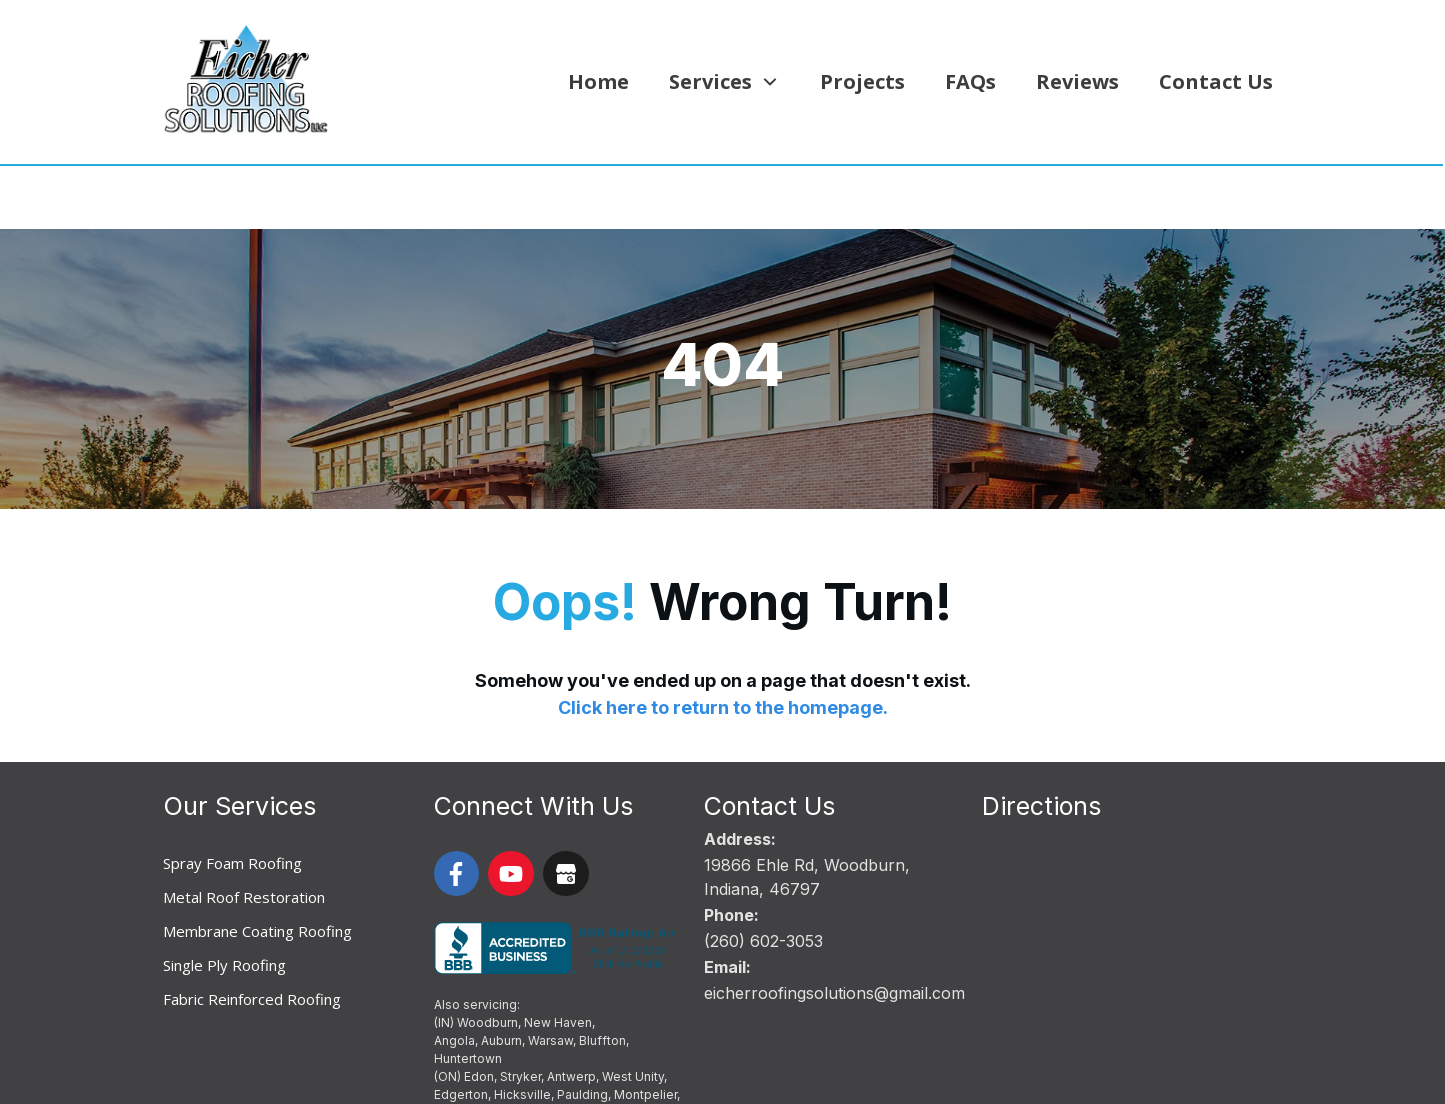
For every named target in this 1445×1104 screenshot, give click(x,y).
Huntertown (468, 995)
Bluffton (602, 977)
